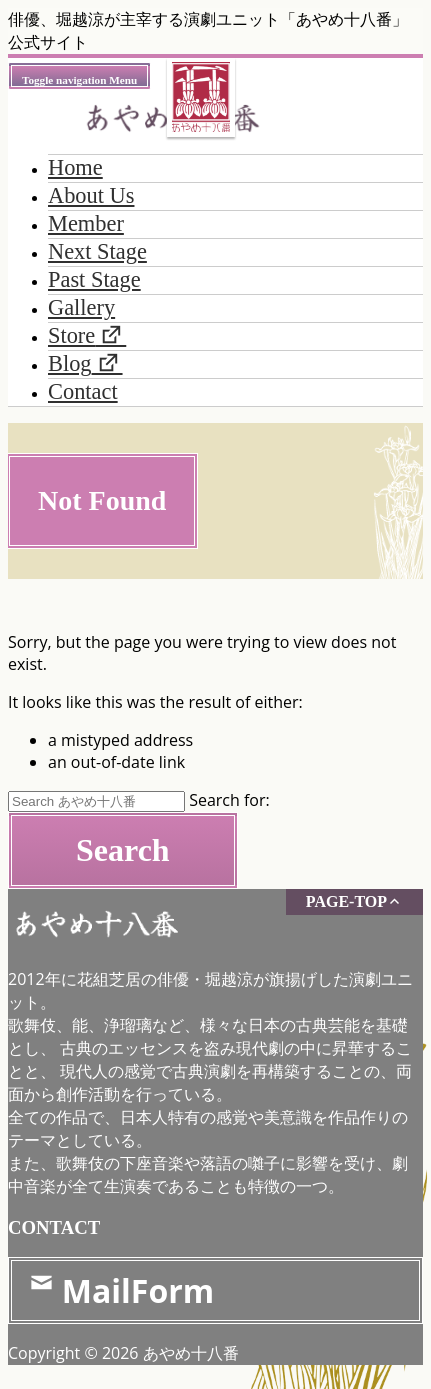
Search (123, 850)
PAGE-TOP (354, 901)
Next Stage (97, 251)
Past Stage (94, 279)
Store (71, 335)
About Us (91, 195)
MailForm (121, 1290)
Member (86, 223)
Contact (83, 391)
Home (75, 167)
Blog (70, 363)
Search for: (229, 800)
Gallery (81, 307)
